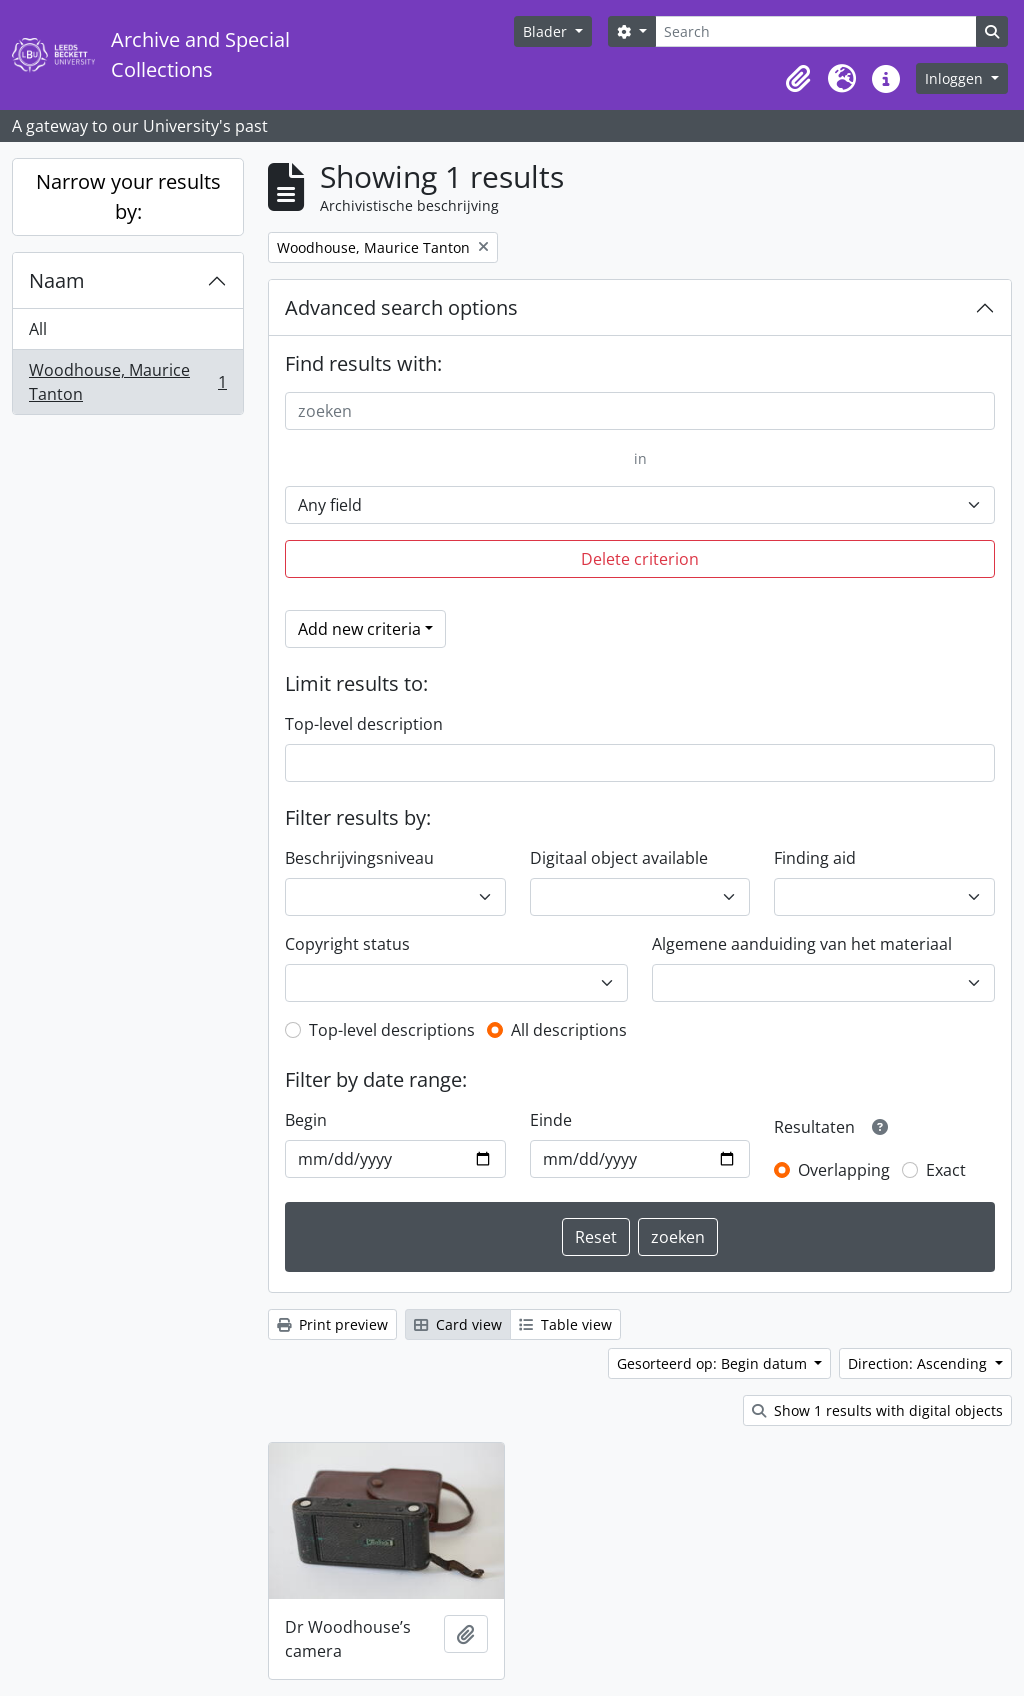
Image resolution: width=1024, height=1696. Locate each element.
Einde (551, 1120)
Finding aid (815, 858)
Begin (306, 1120)
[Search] (816, 31)
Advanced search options (401, 307)
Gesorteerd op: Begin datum (714, 1363)
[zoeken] (640, 411)
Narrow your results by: (128, 196)
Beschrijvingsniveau (359, 858)
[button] (798, 79)
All (38, 329)
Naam (57, 280)
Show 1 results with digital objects (877, 1410)
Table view (565, 1324)
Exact (946, 1170)
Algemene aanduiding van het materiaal (802, 944)
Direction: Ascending (919, 1363)
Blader (547, 31)
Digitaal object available (619, 858)
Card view (458, 1324)
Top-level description (364, 724)
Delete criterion (640, 559)
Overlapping (844, 1170)
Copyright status (347, 944)
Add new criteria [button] (359, 629)
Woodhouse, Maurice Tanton (127, 382)
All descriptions (569, 1030)
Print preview (332, 1324)
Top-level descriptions (392, 1030)
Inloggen (956, 78)
